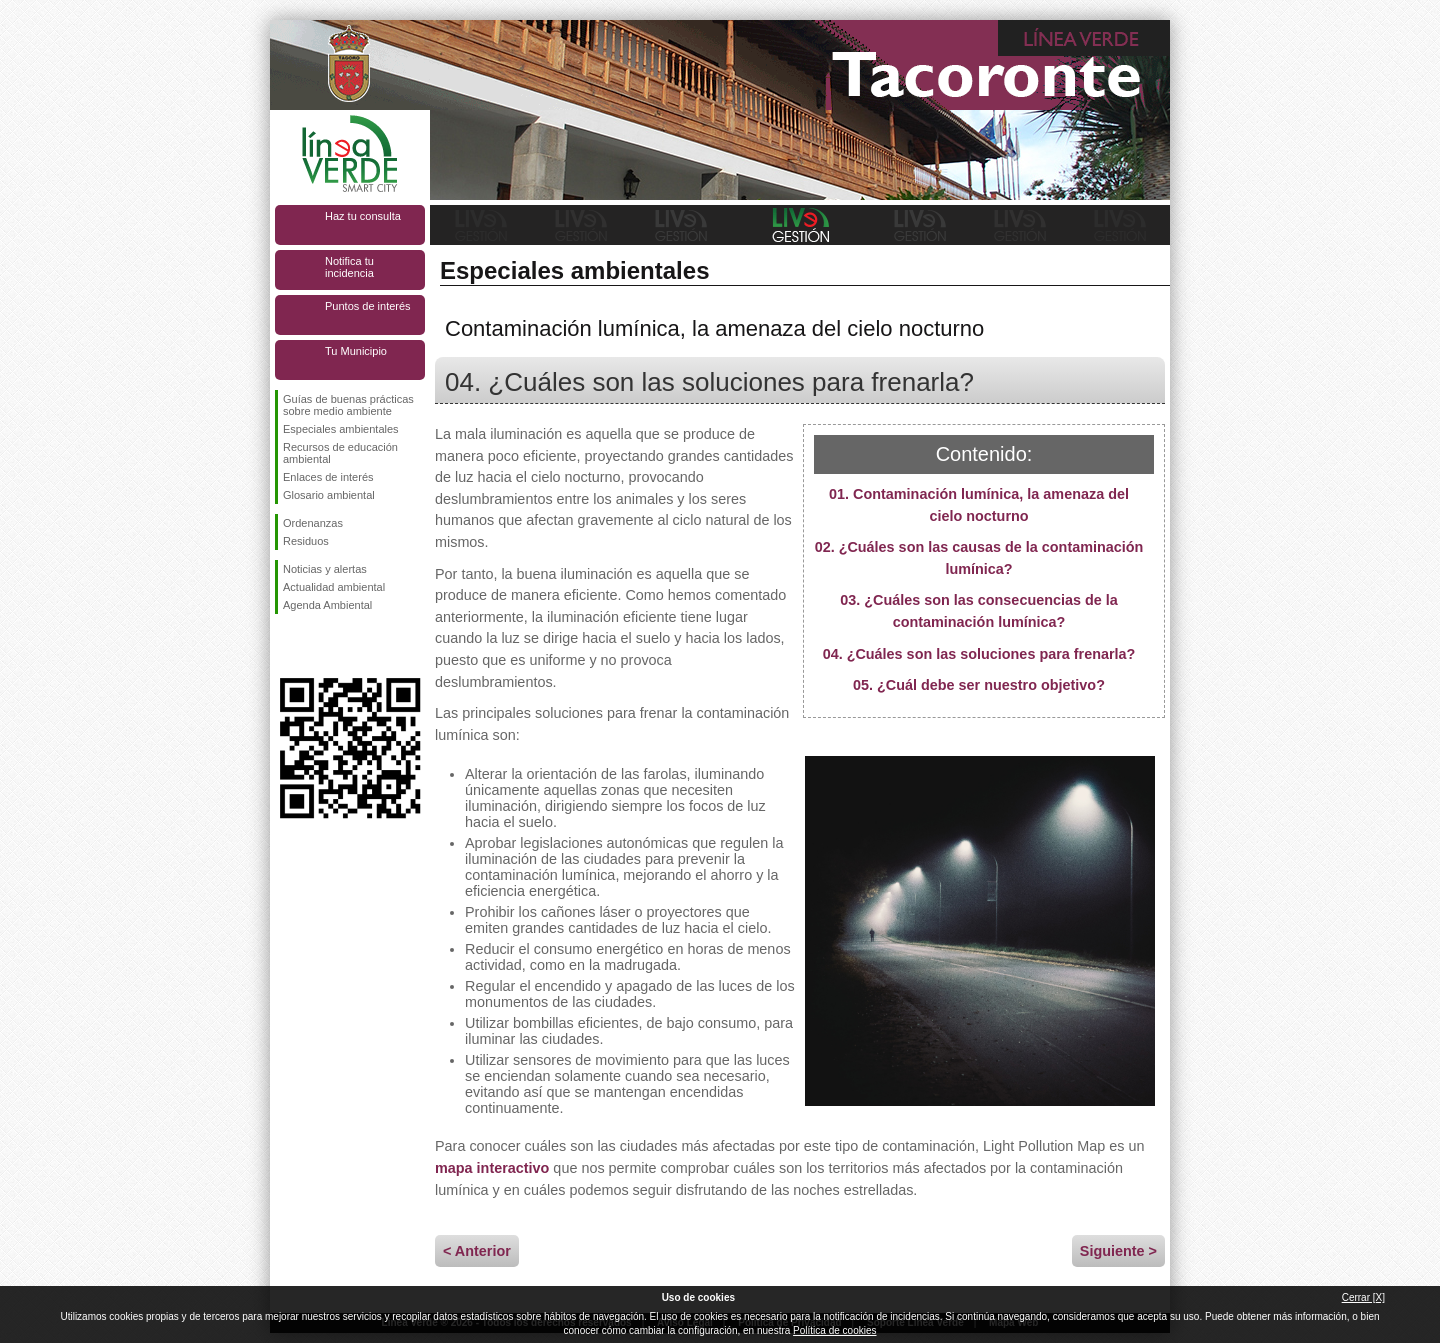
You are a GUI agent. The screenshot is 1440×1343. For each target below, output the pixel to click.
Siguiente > (1118, 1251)
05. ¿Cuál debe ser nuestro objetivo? (979, 685)
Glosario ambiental (329, 495)
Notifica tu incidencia (349, 267)
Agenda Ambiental (327, 605)
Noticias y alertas (325, 569)
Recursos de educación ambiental (340, 453)
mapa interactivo (492, 1168)
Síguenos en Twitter (320, 646)
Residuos (306, 541)
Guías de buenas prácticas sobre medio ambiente (348, 405)
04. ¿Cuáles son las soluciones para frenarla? (979, 654)
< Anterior (477, 1251)
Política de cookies (834, 1330)
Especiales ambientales (341, 429)
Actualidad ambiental (334, 587)
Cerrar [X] (1363, 1297)
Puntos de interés (368, 306)
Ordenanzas (313, 523)
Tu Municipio (356, 351)
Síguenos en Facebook (287, 646)
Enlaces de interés (328, 477)
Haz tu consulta (363, 216)
